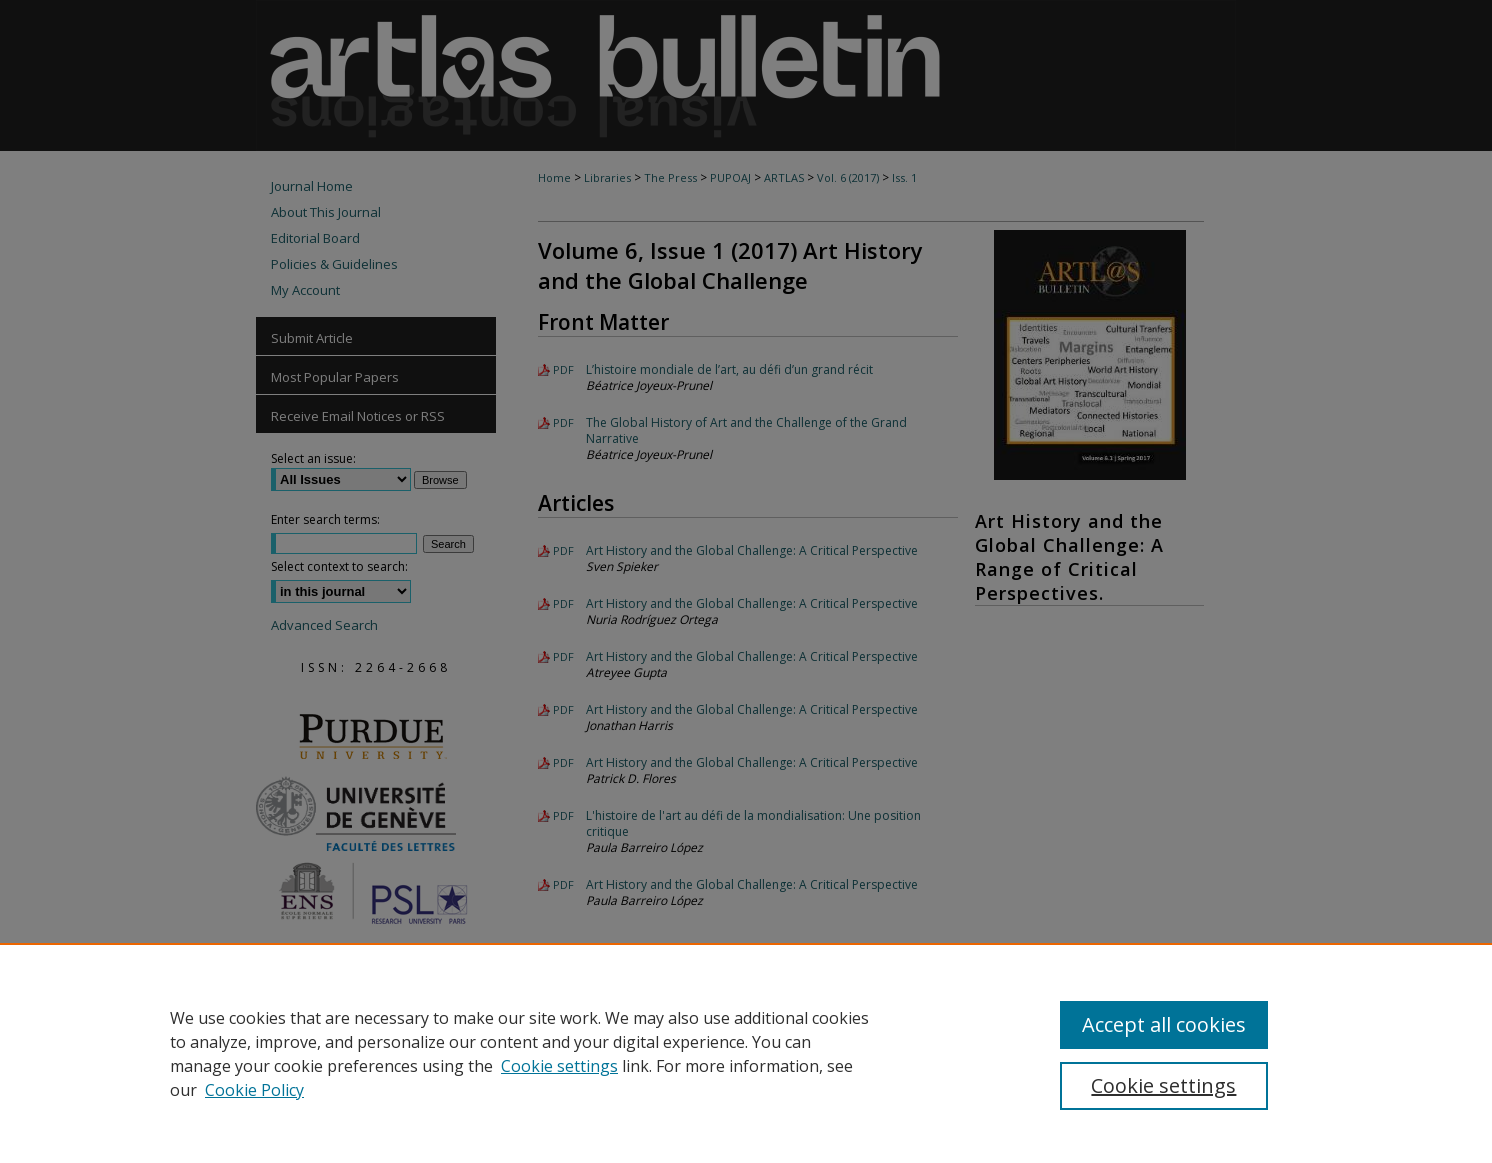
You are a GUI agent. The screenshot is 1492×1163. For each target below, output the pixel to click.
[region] (746, 1053)
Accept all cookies (1164, 1024)
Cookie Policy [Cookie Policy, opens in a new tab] (254, 1090)
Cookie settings (559, 1066)
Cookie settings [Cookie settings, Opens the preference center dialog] (1163, 1085)
